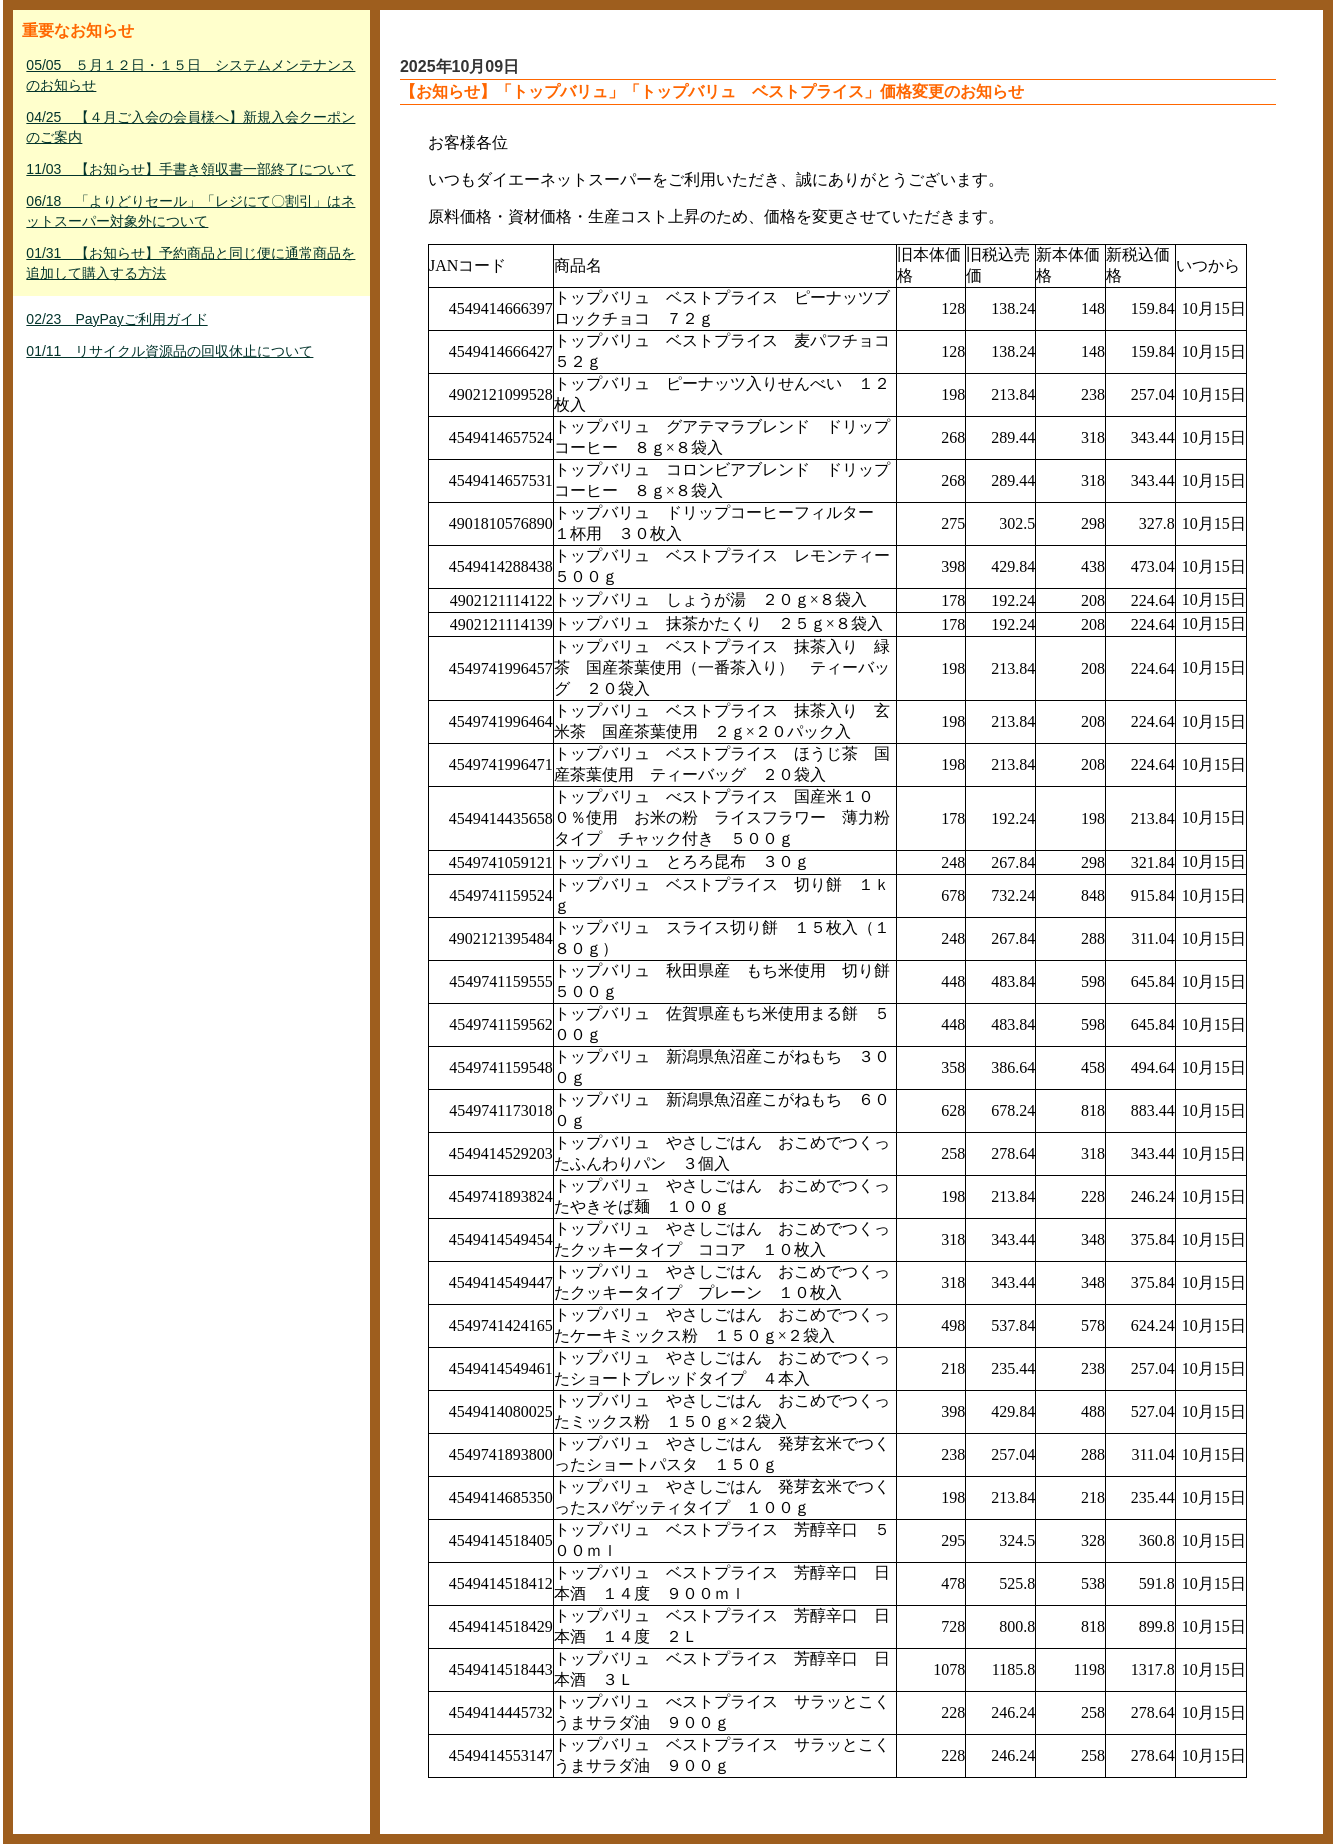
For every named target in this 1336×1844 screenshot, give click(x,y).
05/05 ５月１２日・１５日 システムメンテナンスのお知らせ (190, 75)
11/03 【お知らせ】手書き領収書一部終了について (190, 169)
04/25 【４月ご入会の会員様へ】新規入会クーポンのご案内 (190, 127)
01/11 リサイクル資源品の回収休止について (169, 351)
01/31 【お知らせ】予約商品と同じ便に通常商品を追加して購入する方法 (190, 263)
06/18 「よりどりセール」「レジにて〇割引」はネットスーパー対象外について (190, 211)
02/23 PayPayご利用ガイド (116, 319)
